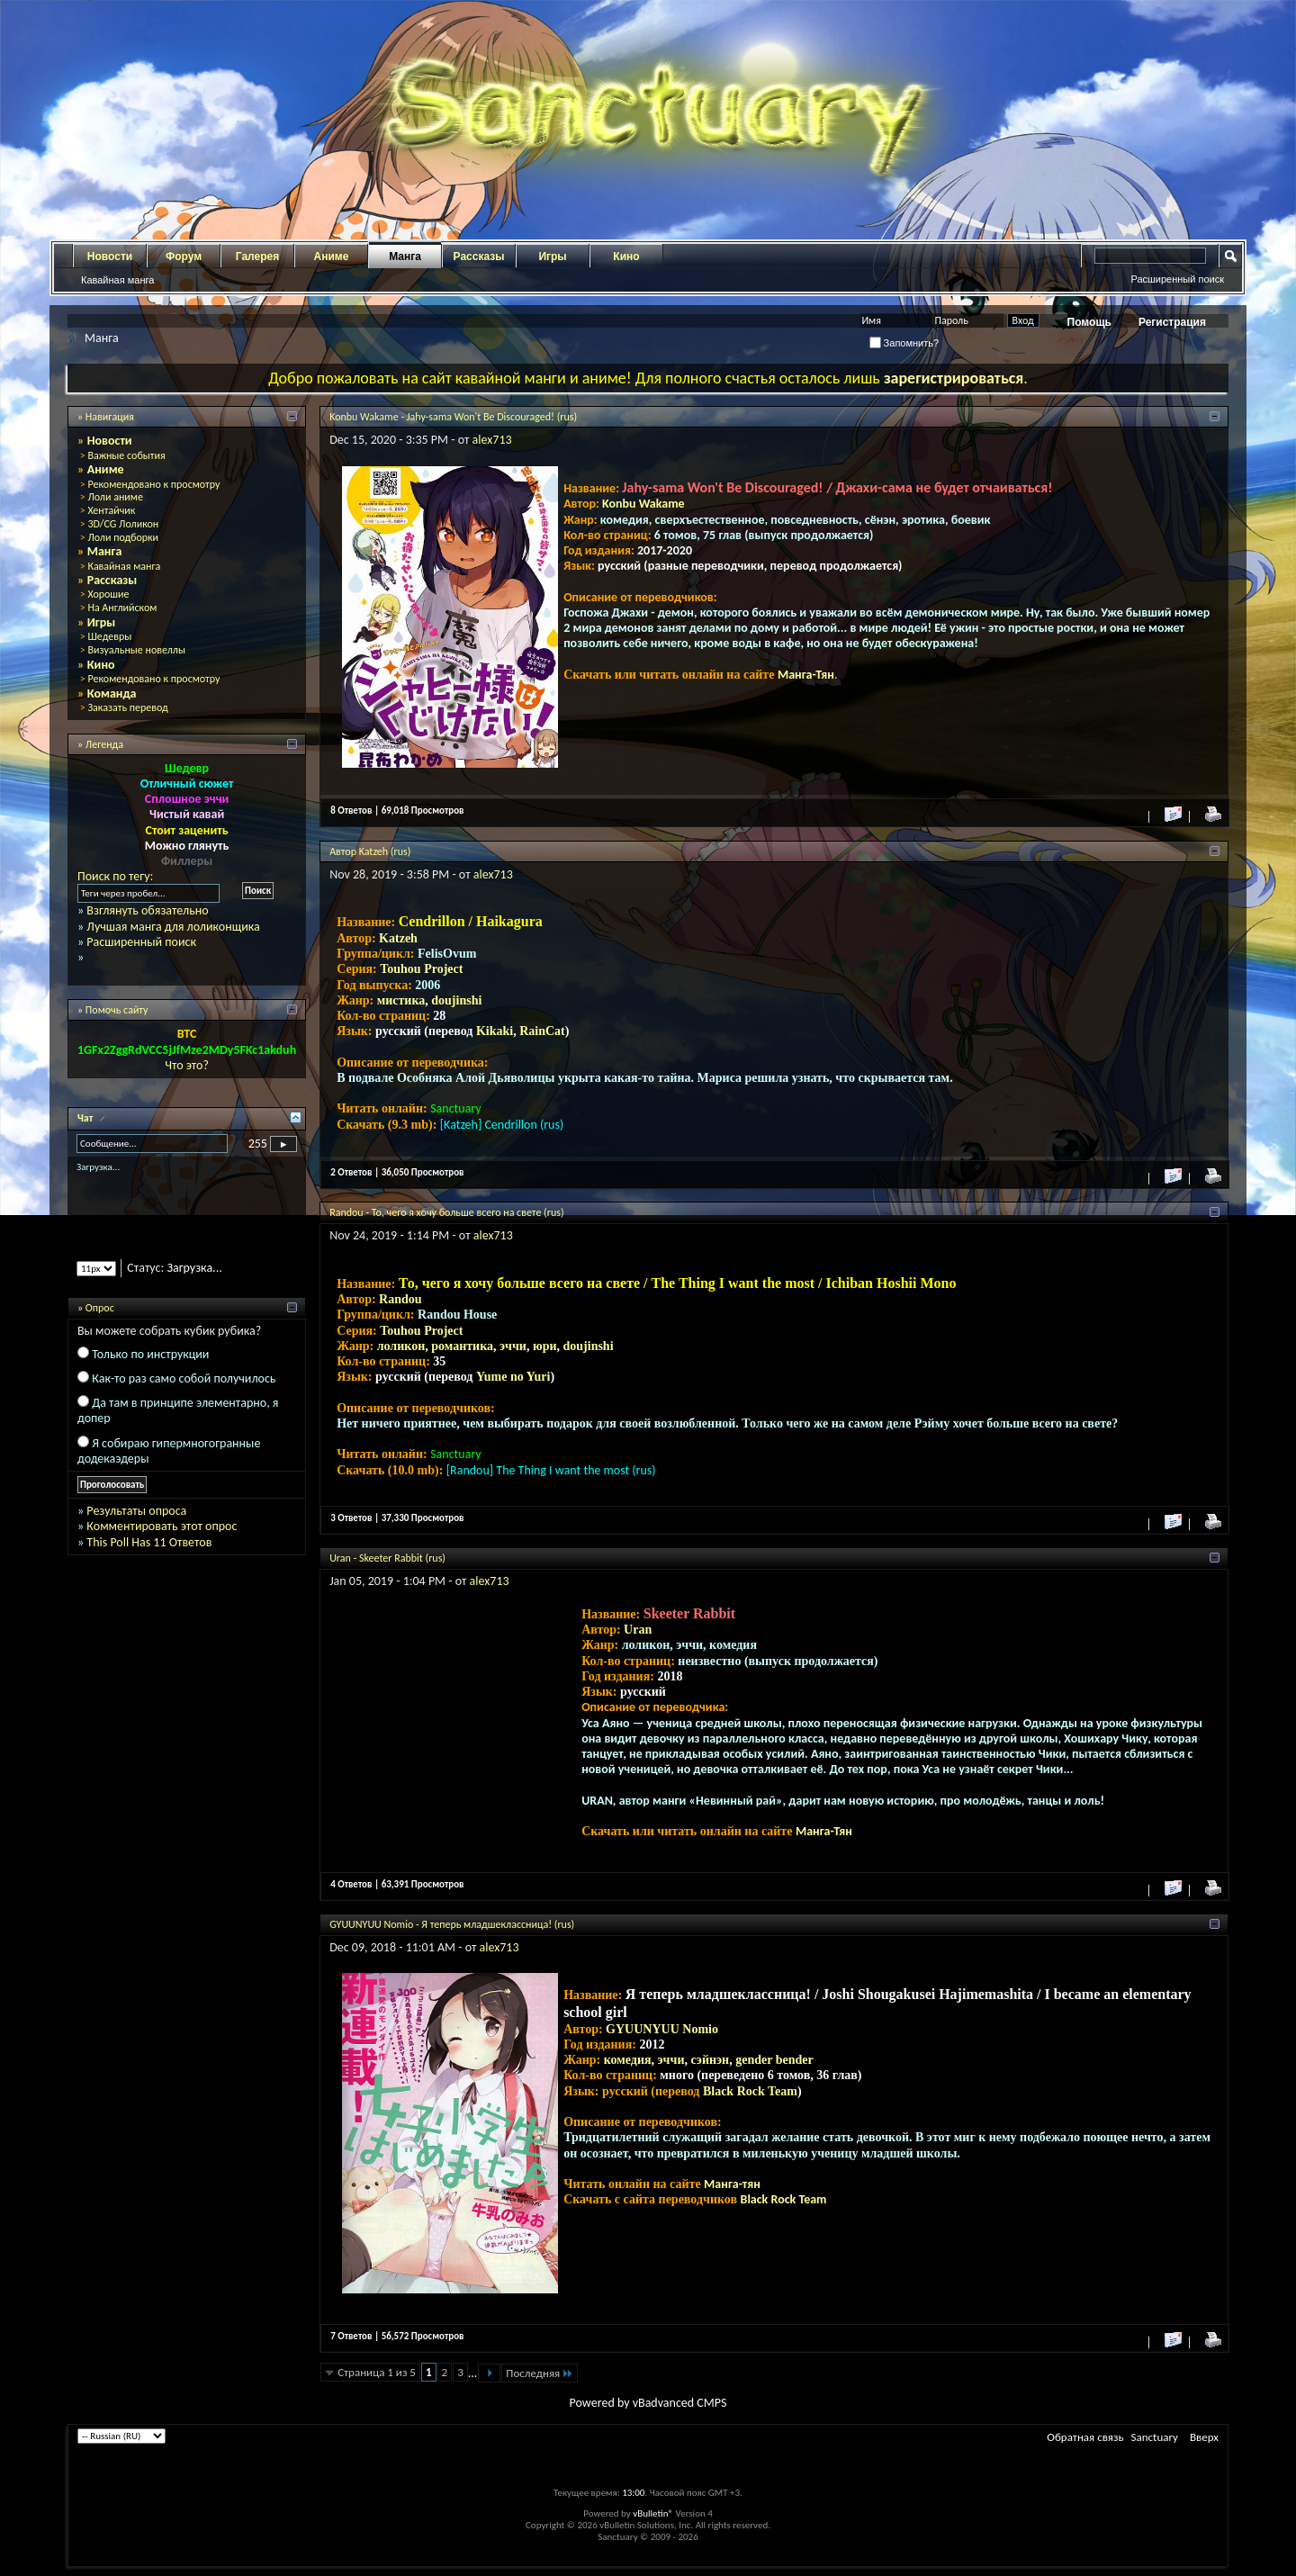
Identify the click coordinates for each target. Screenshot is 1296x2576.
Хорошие (108, 594)
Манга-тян (732, 2184)
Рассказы (479, 256)
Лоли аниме (115, 497)
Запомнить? (904, 343)
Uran (638, 1629)
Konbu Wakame (643, 503)
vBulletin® (653, 2513)
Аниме (331, 256)
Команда (112, 693)
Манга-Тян (806, 674)
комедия (628, 2060)
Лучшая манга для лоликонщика (172, 926)
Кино (626, 256)
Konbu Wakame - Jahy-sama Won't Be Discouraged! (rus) (453, 416)
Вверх (1204, 2437)
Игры (552, 256)
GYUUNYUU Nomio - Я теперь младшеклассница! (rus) (451, 1924)
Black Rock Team (750, 2091)
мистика (401, 1000)
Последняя (539, 2373)
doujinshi (456, 1000)
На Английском (122, 607)
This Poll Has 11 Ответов (149, 1542)
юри (545, 1346)
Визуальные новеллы (136, 650)
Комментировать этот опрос (161, 1526)
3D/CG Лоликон (122, 524)
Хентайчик (111, 510)
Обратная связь (1085, 2437)
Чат (86, 1118)
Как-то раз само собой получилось (183, 1378)
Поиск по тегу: (115, 876)
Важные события (126, 455)
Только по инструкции (150, 1354)
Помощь (1089, 322)
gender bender (774, 2060)
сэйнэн (709, 2060)
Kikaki (494, 1031)
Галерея (257, 256)
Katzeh (398, 938)
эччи (513, 1346)
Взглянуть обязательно (147, 910)
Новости (109, 256)
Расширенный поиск (1177, 279)
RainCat (542, 1031)
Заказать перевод (127, 707)
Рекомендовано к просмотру (153, 484)
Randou (400, 1299)
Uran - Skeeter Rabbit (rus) (387, 1558)
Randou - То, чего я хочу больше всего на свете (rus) (446, 1212)
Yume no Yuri (513, 1376)
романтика (462, 1346)
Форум (184, 256)
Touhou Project (421, 969)
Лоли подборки (122, 537)
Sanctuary (1154, 2437)
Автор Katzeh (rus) (369, 851)
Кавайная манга (117, 280)
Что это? (187, 1065)
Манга (405, 256)
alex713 (492, 439)
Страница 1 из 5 (377, 2372)
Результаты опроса (136, 1510)
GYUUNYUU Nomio (662, 2029)
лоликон (401, 1346)
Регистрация (1172, 322)
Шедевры (109, 636)
